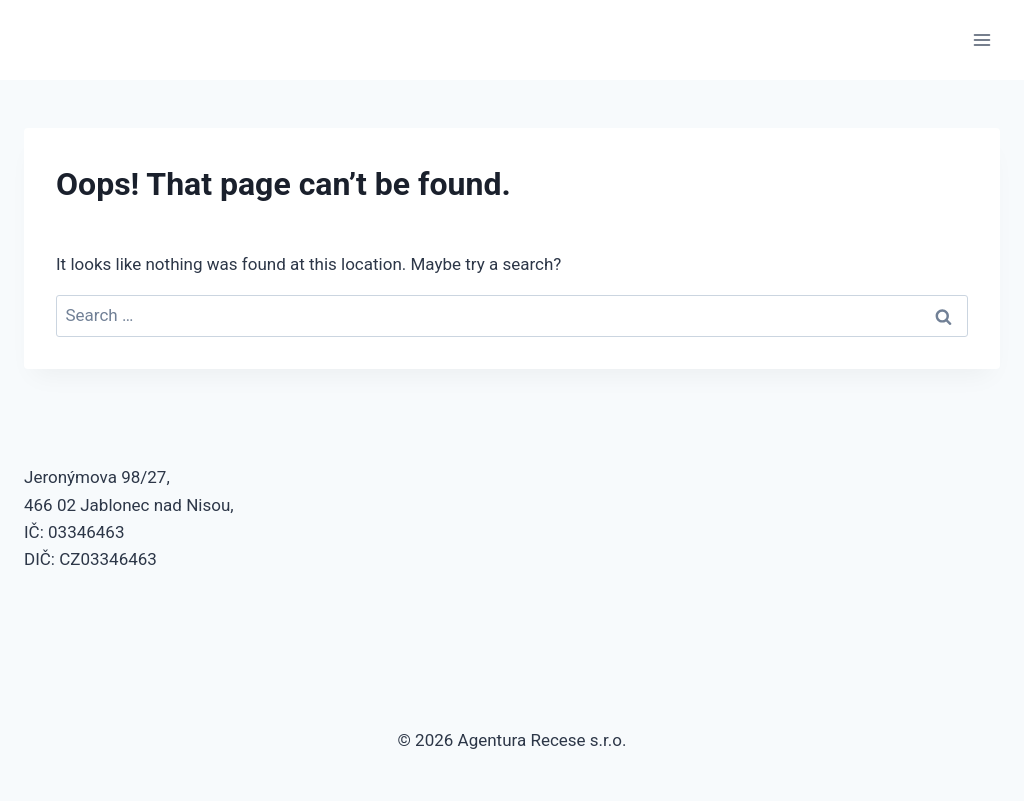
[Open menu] (981, 39)
